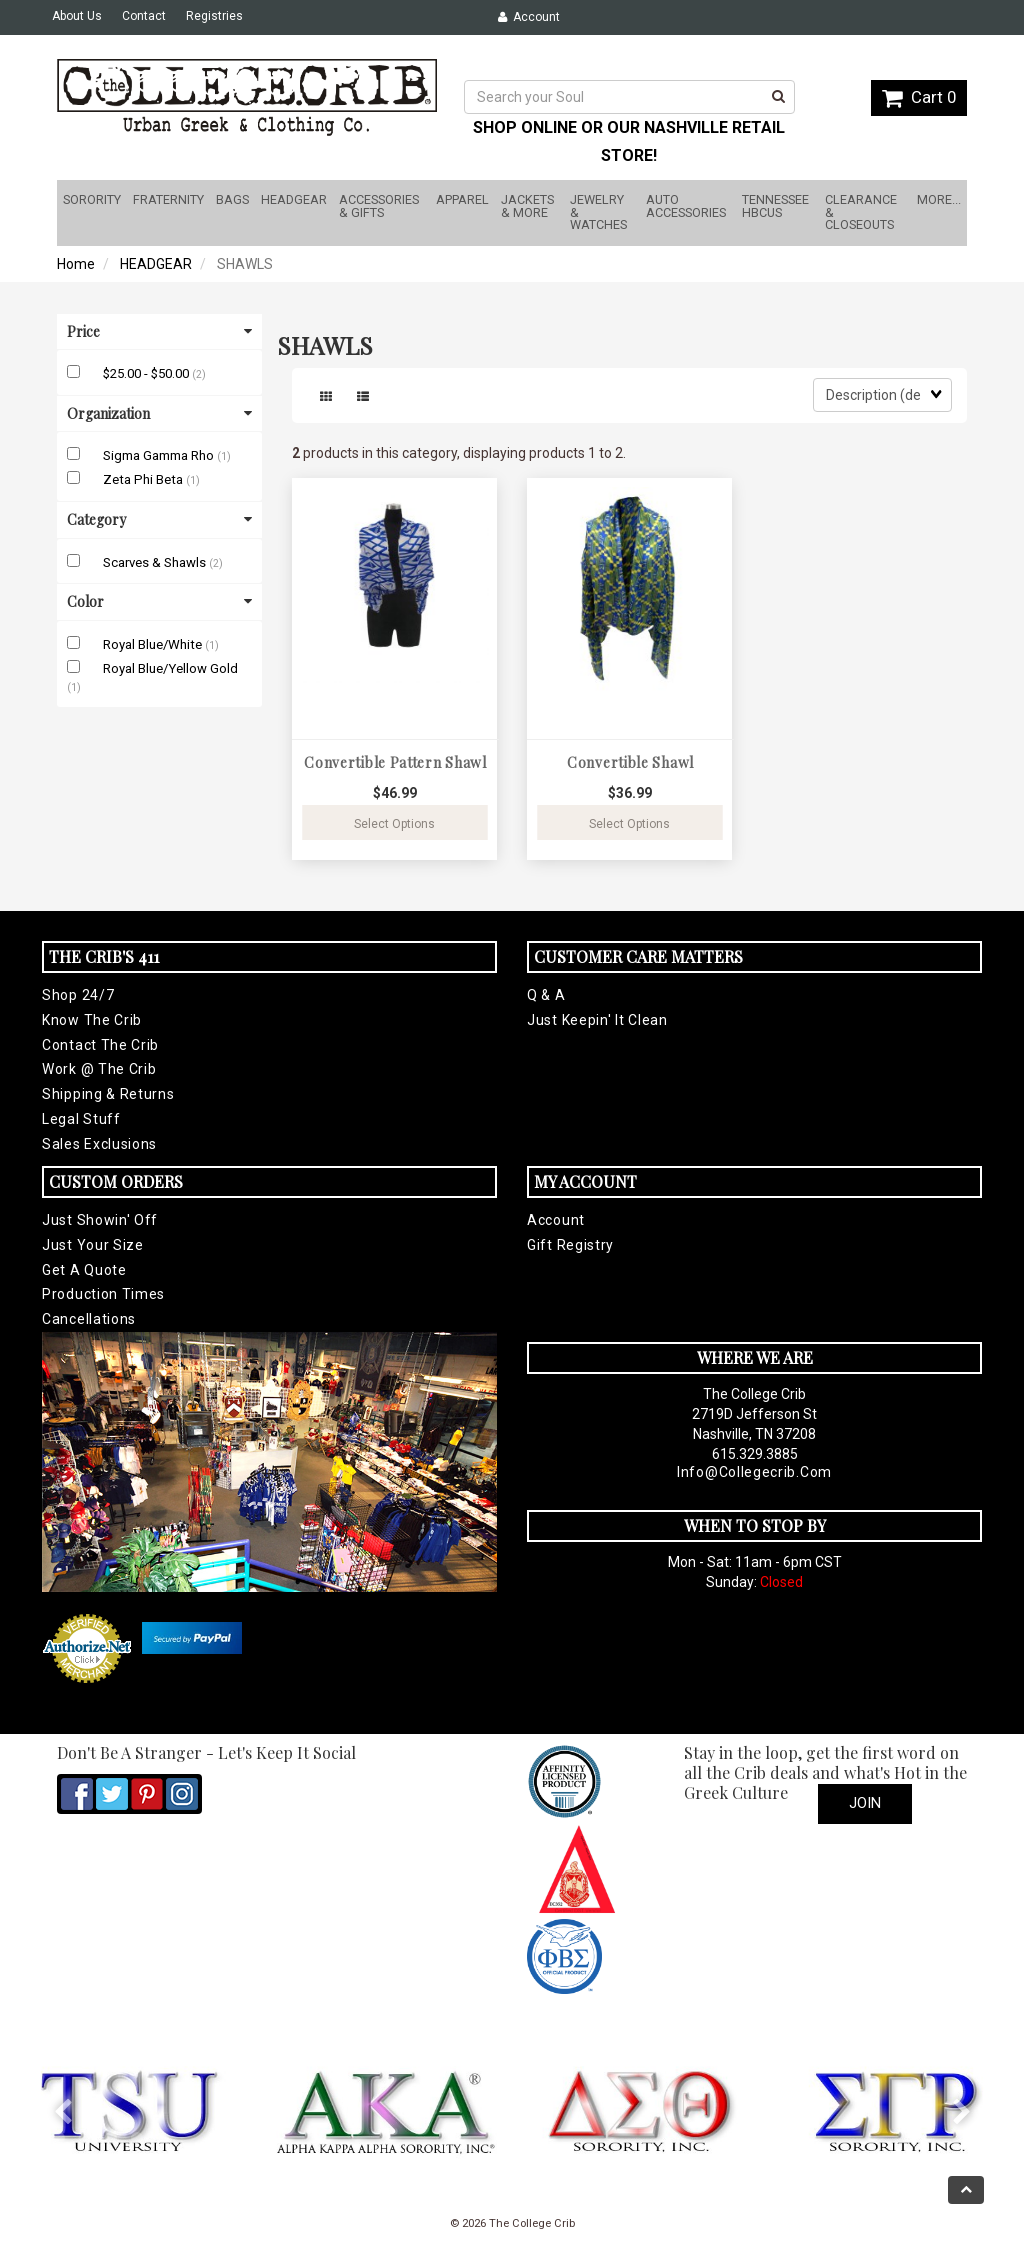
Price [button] (159, 331)
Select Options (394, 824)
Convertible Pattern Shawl (395, 762)
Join (865, 1803)
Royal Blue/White (154, 644)
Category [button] (159, 519)
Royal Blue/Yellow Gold (170, 668)
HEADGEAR (156, 264)
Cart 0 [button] (919, 97)
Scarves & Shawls (156, 562)
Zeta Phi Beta (144, 479)
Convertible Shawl (630, 762)
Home (76, 264)
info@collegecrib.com (754, 1472)
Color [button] (159, 601)
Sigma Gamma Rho (160, 455)
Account (529, 17)
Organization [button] (159, 413)
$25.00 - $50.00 (147, 373)
